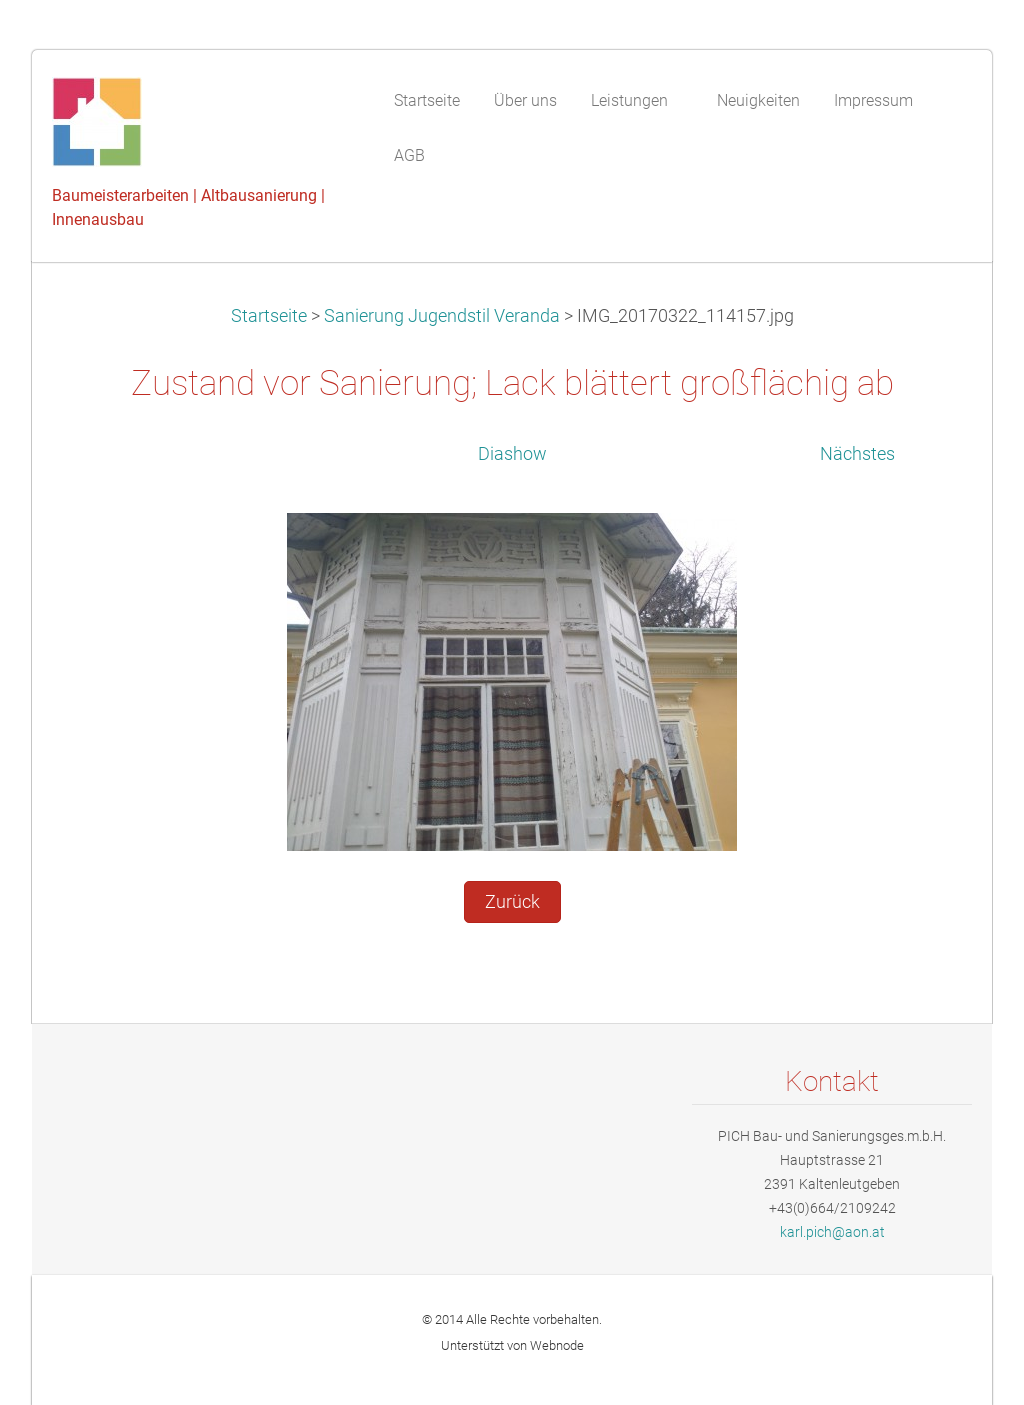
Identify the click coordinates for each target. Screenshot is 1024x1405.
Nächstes (857, 454)
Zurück (512, 902)
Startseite (269, 316)
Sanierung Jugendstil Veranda (442, 316)
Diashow (512, 454)
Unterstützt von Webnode (512, 1345)
